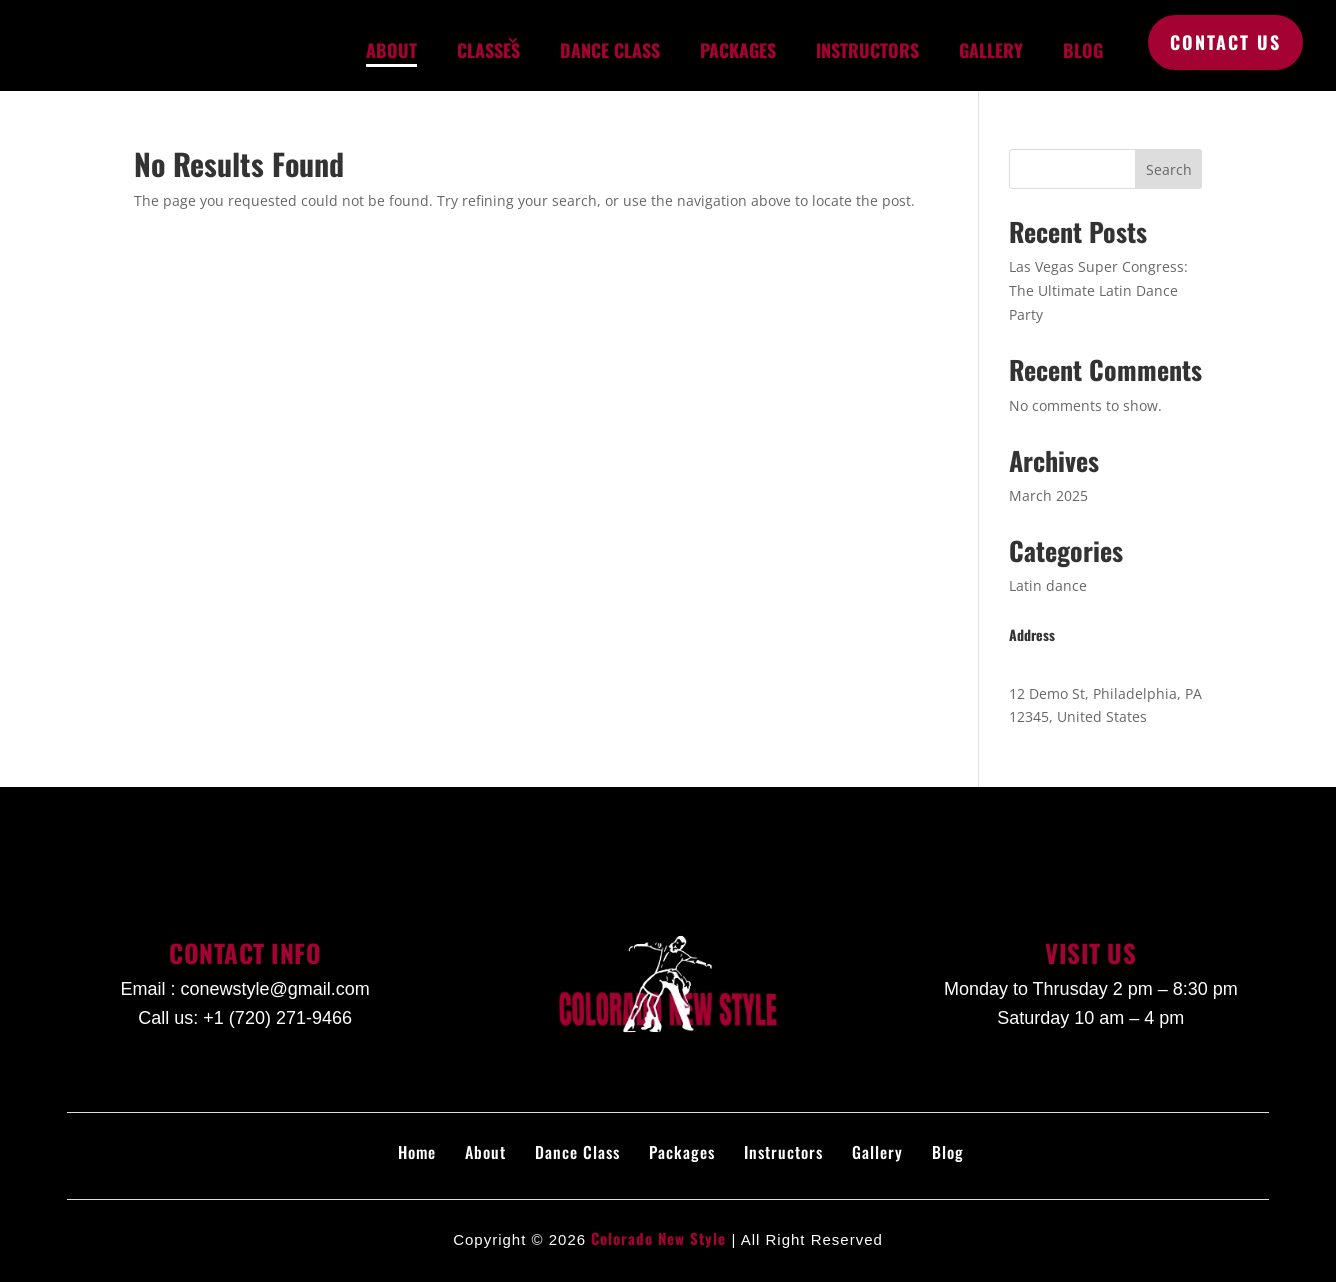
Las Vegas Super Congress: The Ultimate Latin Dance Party (1098, 290)
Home (417, 1152)
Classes (488, 50)
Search (1169, 169)
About (391, 50)
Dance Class (610, 50)
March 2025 (1048, 495)
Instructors (867, 50)
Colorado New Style (658, 1238)
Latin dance (1048, 585)
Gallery (991, 50)
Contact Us (1225, 42)
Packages (738, 50)
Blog (1083, 50)
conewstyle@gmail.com (274, 989)
